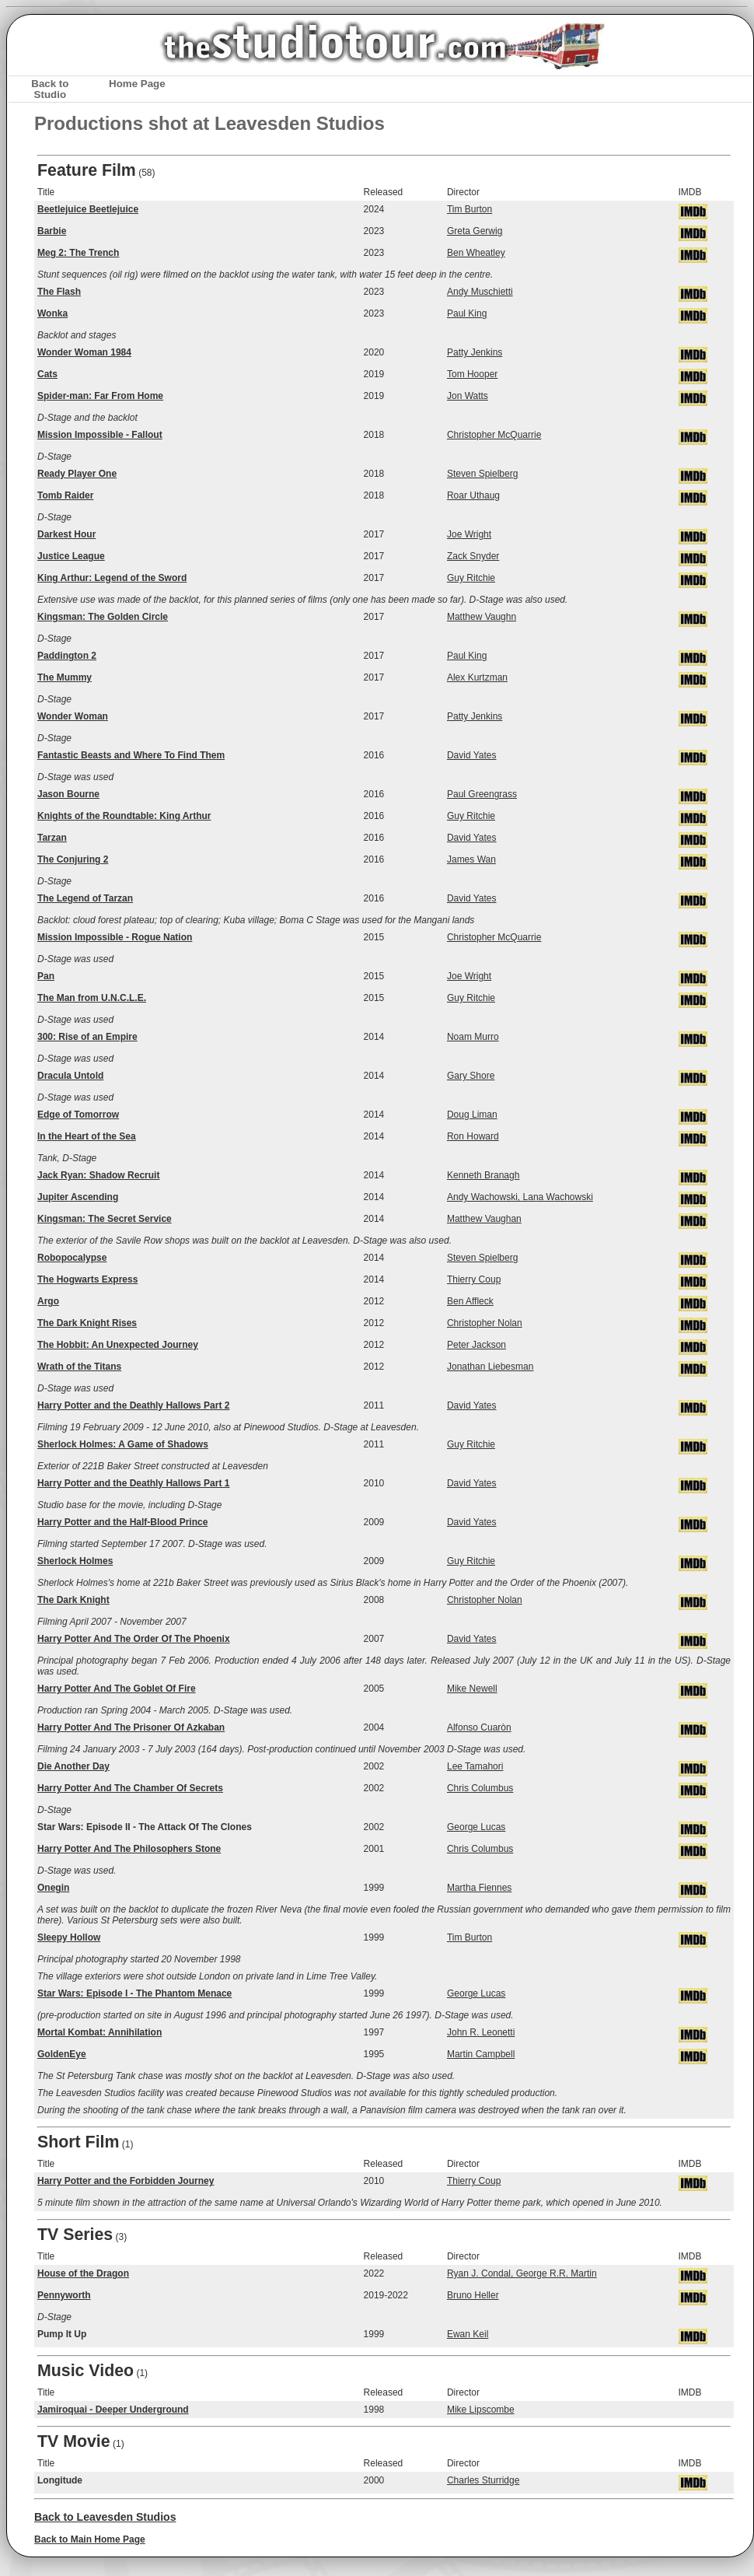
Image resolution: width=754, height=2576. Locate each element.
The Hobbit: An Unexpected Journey (117, 1344)
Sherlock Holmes (75, 1561)
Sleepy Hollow (68, 1937)
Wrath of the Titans (79, 1366)
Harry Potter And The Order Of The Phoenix (133, 1638)
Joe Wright (469, 534)
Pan (45, 976)
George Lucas (476, 1827)
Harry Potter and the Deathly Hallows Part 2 (133, 1405)
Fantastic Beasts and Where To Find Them (131, 755)
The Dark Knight (73, 1599)
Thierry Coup (474, 1279)
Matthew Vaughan (484, 1218)
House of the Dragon (83, 2273)
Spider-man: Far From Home (100, 395)
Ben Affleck (470, 1301)
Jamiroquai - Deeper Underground (113, 2409)
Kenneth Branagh (483, 1175)
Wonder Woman (72, 716)
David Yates (472, 755)
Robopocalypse (71, 1257)
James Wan (471, 859)
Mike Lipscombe (481, 2409)
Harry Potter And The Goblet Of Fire (116, 1688)
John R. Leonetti (481, 2032)
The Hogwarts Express (87, 1279)
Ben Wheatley (476, 252)
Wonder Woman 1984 (84, 352)
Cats (47, 374)
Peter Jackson (476, 1344)
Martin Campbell (481, 2054)
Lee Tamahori (475, 1766)
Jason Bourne (68, 794)
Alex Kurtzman (477, 677)
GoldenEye (61, 2054)
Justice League (71, 556)
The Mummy (64, 677)
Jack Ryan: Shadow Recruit (98, 1175)
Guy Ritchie (471, 577)
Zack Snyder (473, 556)
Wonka (52, 313)
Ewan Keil (467, 2334)
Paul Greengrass (482, 794)
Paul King (467, 313)
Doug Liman (472, 1114)
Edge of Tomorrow (78, 1114)
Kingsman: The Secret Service (104, 1218)
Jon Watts (467, 395)
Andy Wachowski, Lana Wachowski (520, 1197)
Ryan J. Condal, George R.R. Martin (522, 2273)
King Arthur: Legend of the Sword (112, 577)
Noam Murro (473, 1036)
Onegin (53, 1887)
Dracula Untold (70, 1075)
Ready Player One (77, 473)
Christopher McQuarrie (494, 434)
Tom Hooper (472, 374)
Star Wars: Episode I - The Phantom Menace (134, 1993)
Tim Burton (469, 209)
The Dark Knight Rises (87, 1323)
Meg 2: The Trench (78, 252)
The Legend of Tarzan (85, 898)
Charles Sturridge (483, 2480)
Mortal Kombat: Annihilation (99, 2032)
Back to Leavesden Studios (105, 2517)
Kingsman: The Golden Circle (102, 616)
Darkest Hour (66, 534)
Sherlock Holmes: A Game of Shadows (122, 1444)
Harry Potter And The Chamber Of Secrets (130, 1788)
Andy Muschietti (480, 291)
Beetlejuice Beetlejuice (87, 209)
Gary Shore (470, 1075)
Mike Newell (472, 1688)
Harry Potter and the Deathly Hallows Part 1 (133, 1483)
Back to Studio (49, 89)
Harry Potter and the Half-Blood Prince (122, 1522)
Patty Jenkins (474, 352)
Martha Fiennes (479, 1887)
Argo (48, 1301)
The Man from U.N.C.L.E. (91, 997)
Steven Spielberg (482, 473)
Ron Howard (473, 1136)
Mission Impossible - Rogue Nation (114, 937)
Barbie (51, 231)
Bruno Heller (473, 2295)
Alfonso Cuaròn (479, 1727)
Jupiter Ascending (77, 1197)
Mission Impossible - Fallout (99, 434)
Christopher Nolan (484, 1323)
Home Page (137, 83)
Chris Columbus (480, 1788)
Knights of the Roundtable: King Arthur (124, 815)
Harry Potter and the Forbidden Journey (125, 2180)
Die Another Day (73, 1766)
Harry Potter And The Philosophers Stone (129, 1848)
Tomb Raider (65, 495)
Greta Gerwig (474, 231)
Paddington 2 (66, 655)
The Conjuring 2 (72, 859)
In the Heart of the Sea (86, 1136)
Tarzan (52, 837)
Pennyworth (64, 2295)
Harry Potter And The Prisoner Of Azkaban (131, 1727)
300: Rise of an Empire (87, 1036)
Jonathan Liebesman (490, 1366)
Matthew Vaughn (481, 616)
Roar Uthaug (473, 495)
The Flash (59, 291)
